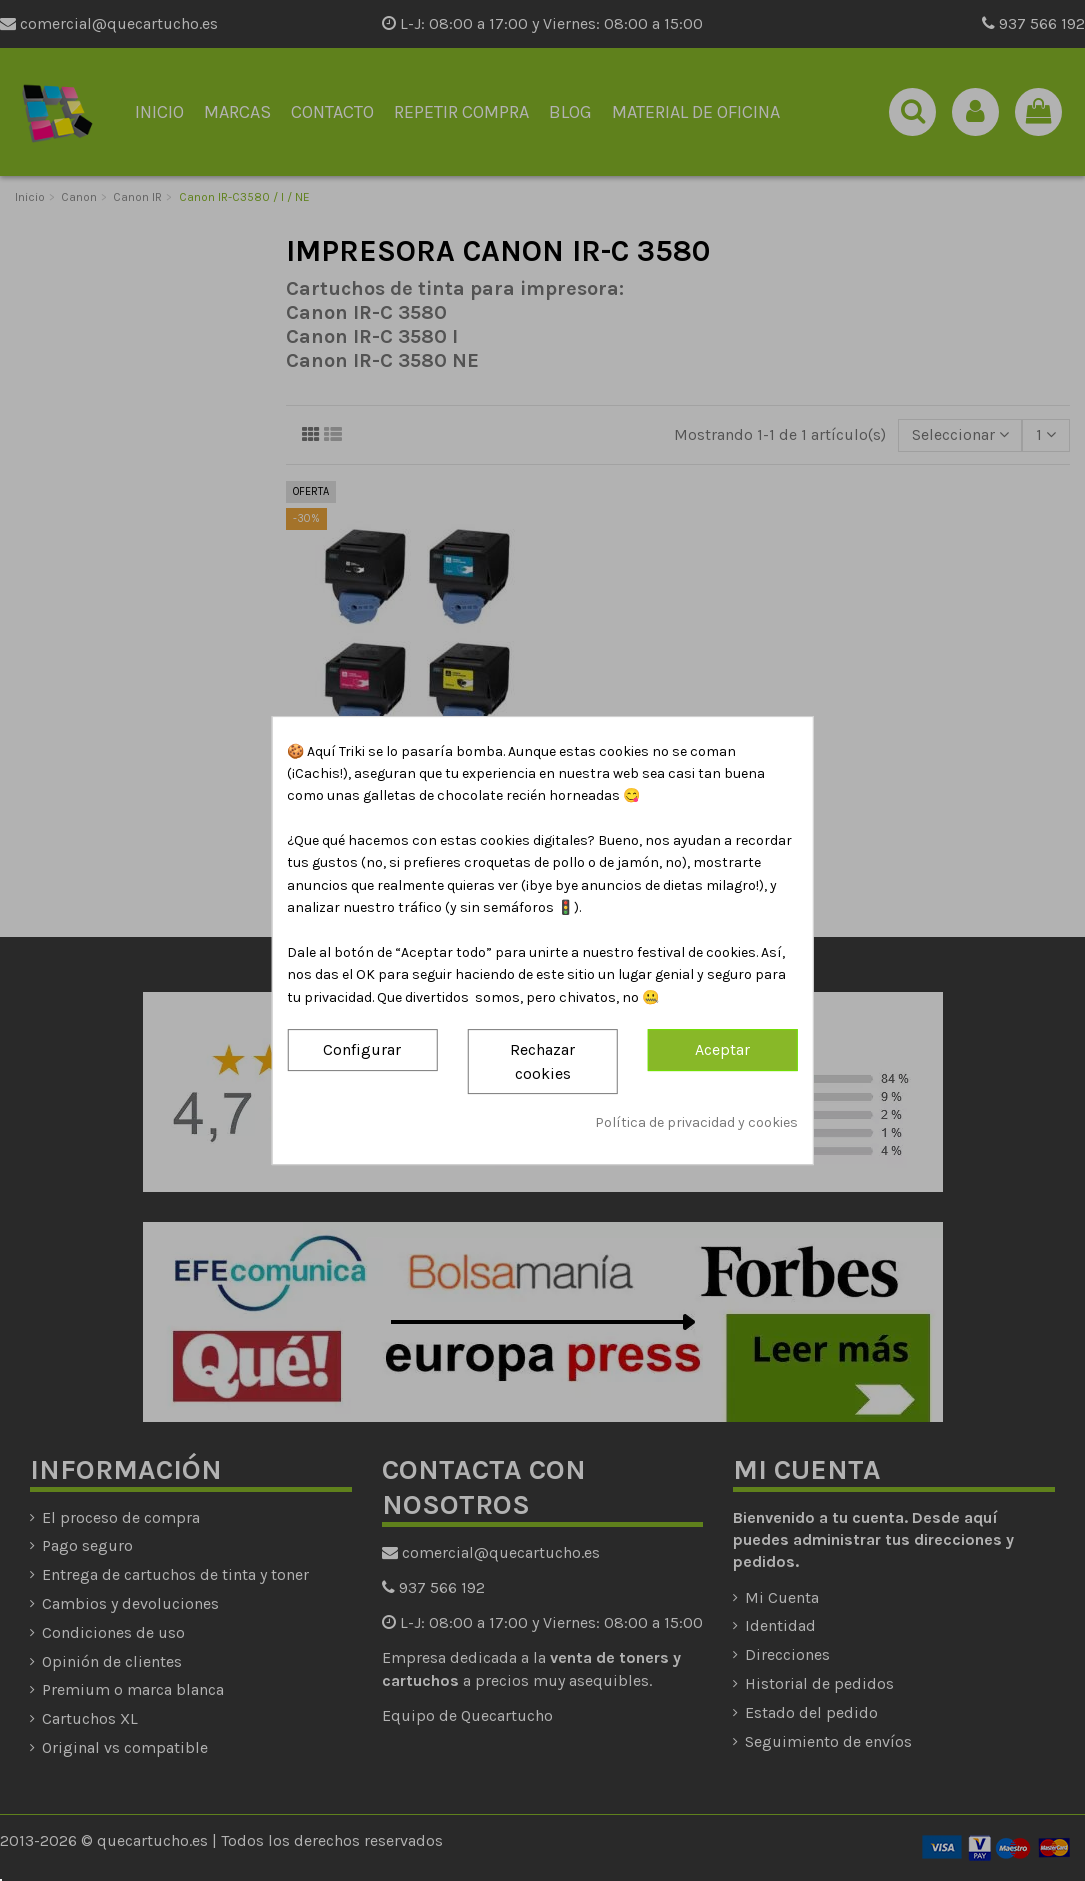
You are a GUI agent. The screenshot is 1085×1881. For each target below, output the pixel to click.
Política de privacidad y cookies (696, 1122)
